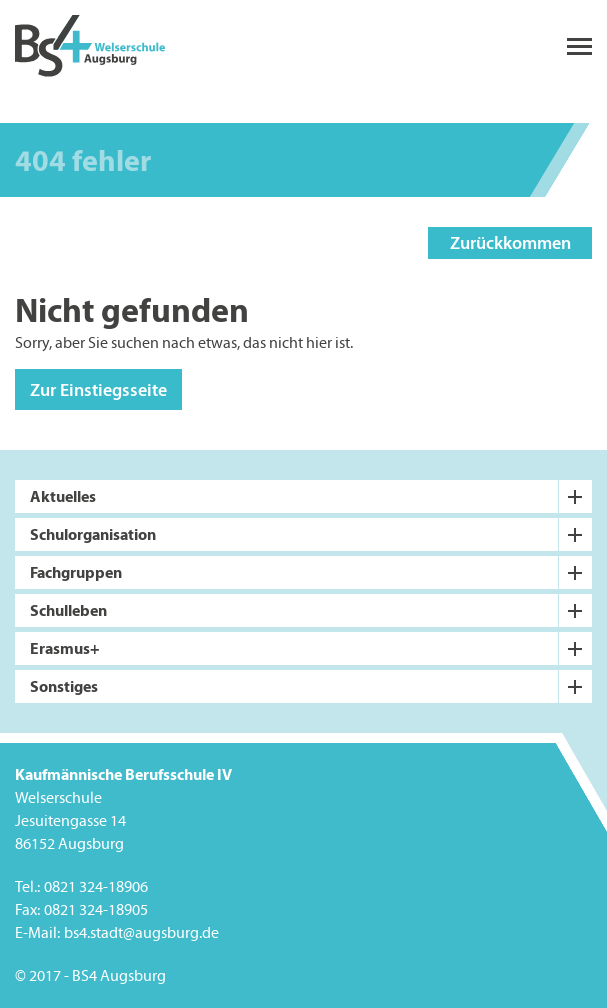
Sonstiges (64, 686)
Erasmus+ (65, 648)
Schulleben (68, 610)
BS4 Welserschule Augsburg (90, 46)
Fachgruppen (76, 572)
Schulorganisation (93, 534)
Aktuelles (63, 496)
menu (579, 46)
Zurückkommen (510, 242)
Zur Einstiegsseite (98, 389)
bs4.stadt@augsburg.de (141, 933)
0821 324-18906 (96, 887)
